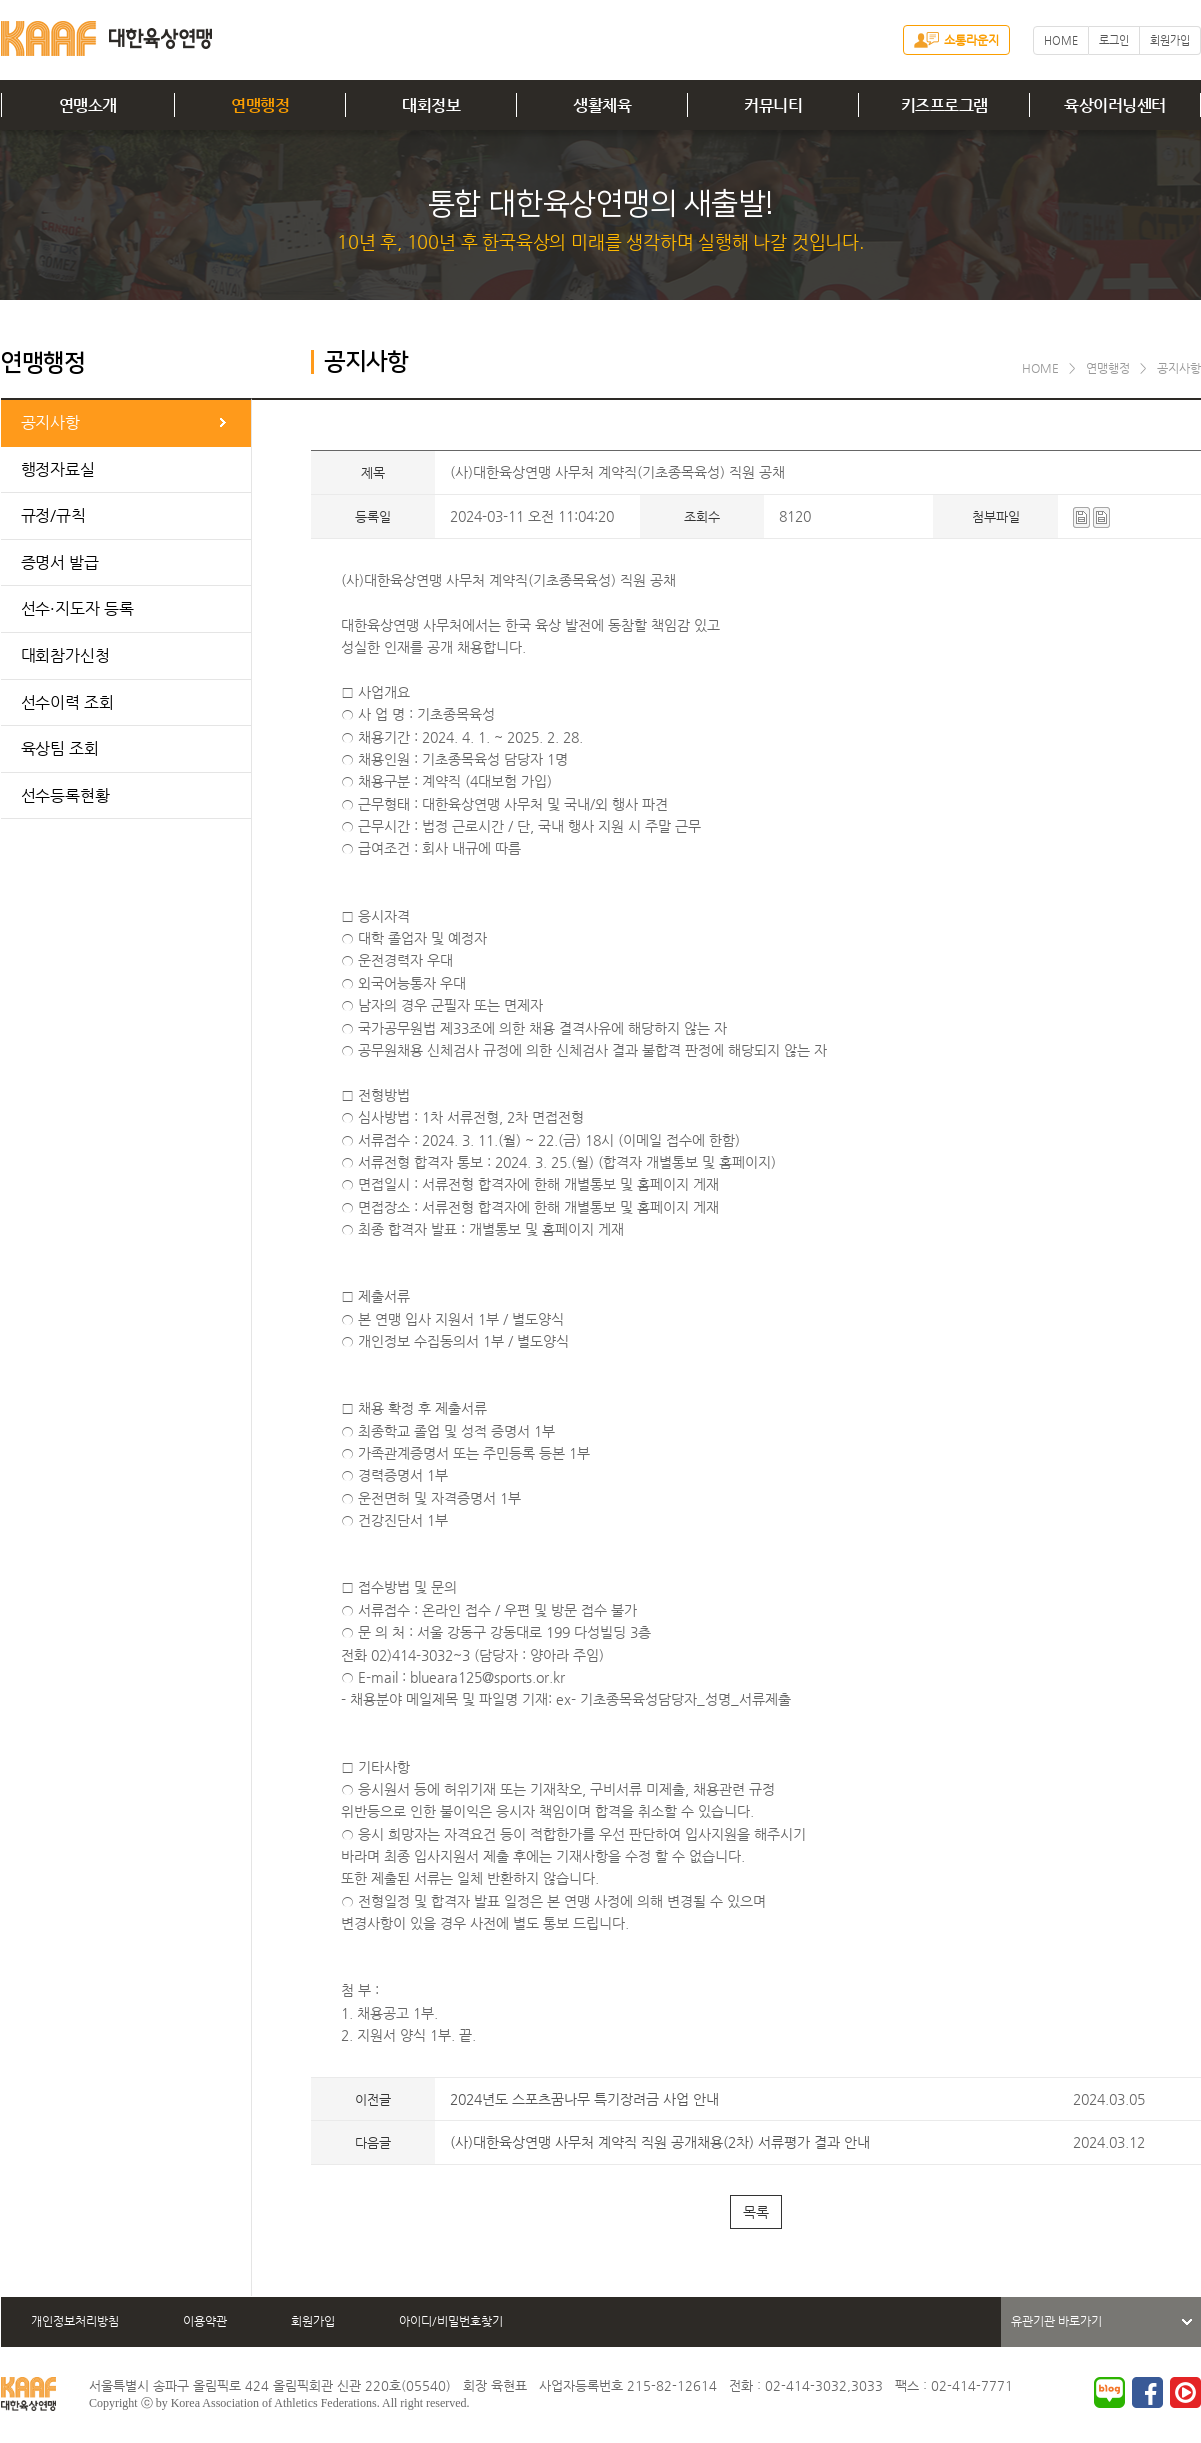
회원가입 (1170, 40)
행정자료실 (58, 469)
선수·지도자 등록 (77, 608)
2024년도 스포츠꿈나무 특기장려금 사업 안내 (584, 2099)
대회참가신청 (65, 655)
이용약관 (205, 2321)
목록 (756, 2212)
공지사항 (51, 422)
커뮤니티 (773, 105)
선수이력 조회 (67, 702)
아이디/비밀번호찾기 (451, 2321)
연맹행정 (260, 105)
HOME (1061, 40)
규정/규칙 (54, 515)
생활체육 (602, 105)
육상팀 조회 (60, 748)
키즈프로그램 (944, 105)
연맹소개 (88, 105)
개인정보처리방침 (75, 2321)
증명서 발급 (60, 562)
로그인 (1114, 40)
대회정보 (431, 105)
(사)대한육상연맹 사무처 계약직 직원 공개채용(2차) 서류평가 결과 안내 (660, 2142)
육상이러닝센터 (1115, 105)
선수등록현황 (65, 795)
